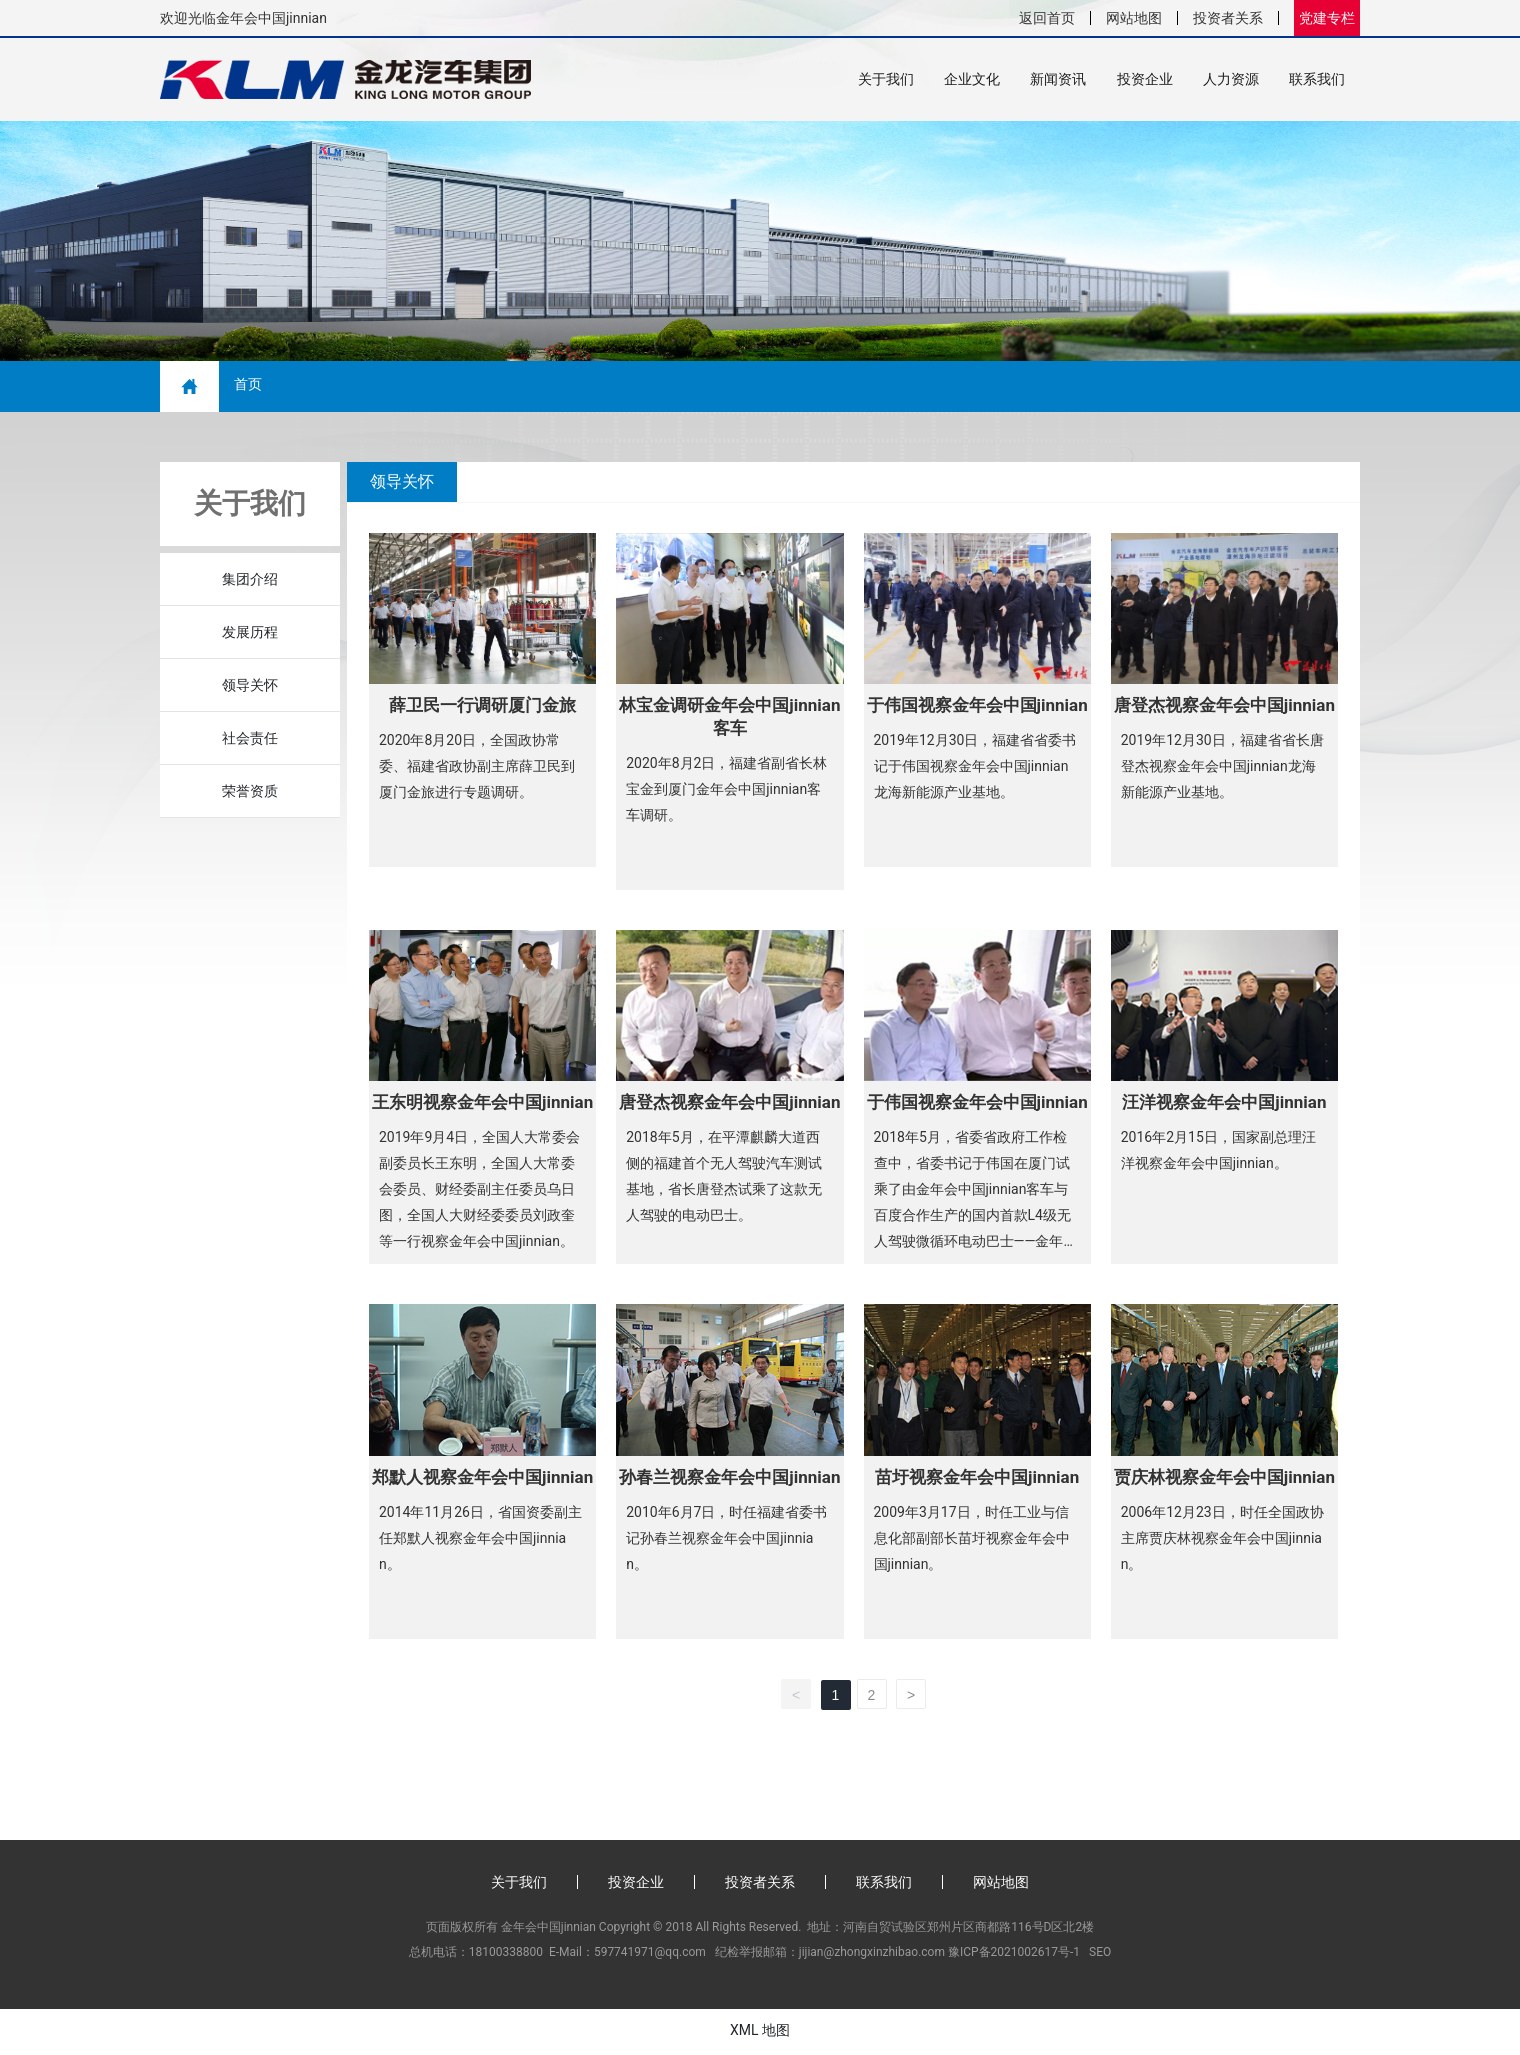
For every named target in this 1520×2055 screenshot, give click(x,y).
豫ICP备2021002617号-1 (1014, 1954)
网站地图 (1134, 18)
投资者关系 (1228, 18)
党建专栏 (1327, 18)
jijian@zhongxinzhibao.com (872, 1954)
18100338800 (506, 1954)
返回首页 (1047, 18)
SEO (1100, 1954)
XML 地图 (760, 2032)
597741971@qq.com (650, 1954)
